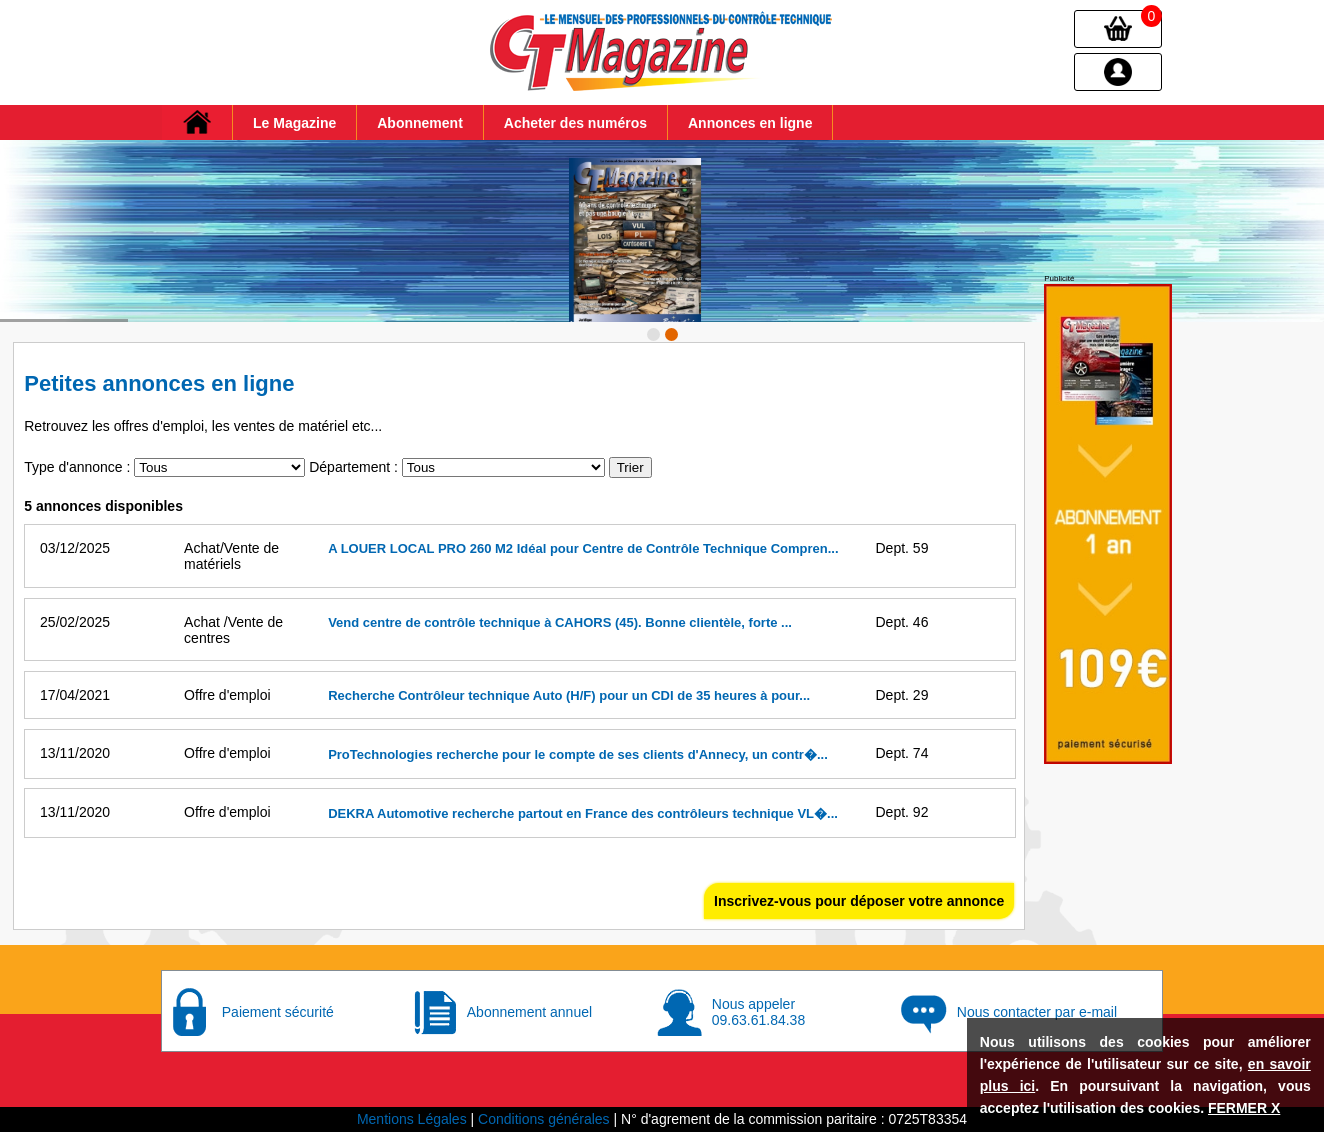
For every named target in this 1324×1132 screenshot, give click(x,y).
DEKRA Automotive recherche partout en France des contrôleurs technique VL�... (583, 813)
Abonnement (420, 123)
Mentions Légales (412, 1119)
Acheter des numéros (575, 123)
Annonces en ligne (750, 123)
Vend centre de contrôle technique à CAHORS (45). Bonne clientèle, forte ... (560, 622)
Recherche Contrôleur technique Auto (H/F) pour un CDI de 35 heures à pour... (569, 695)
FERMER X (1244, 1108)
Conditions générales (544, 1119)
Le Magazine (294, 123)
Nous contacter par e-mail (1037, 1012)
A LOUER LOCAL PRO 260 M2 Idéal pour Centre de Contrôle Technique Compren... (583, 548)
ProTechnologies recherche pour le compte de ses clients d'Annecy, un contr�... (578, 754)
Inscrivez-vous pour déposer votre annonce (859, 901)
